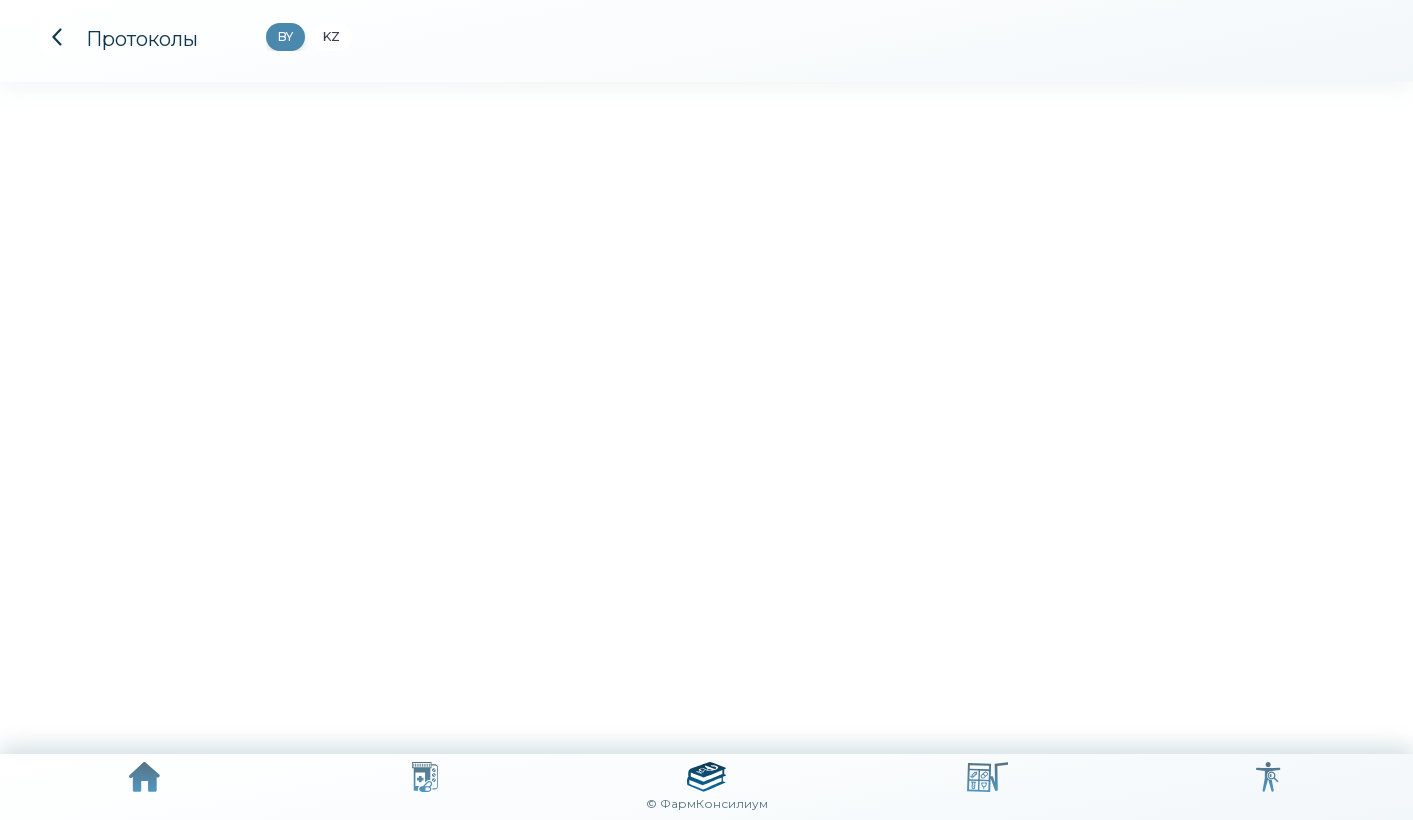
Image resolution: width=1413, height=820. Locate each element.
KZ (331, 36)
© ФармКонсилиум (707, 803)
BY (285, 36)
